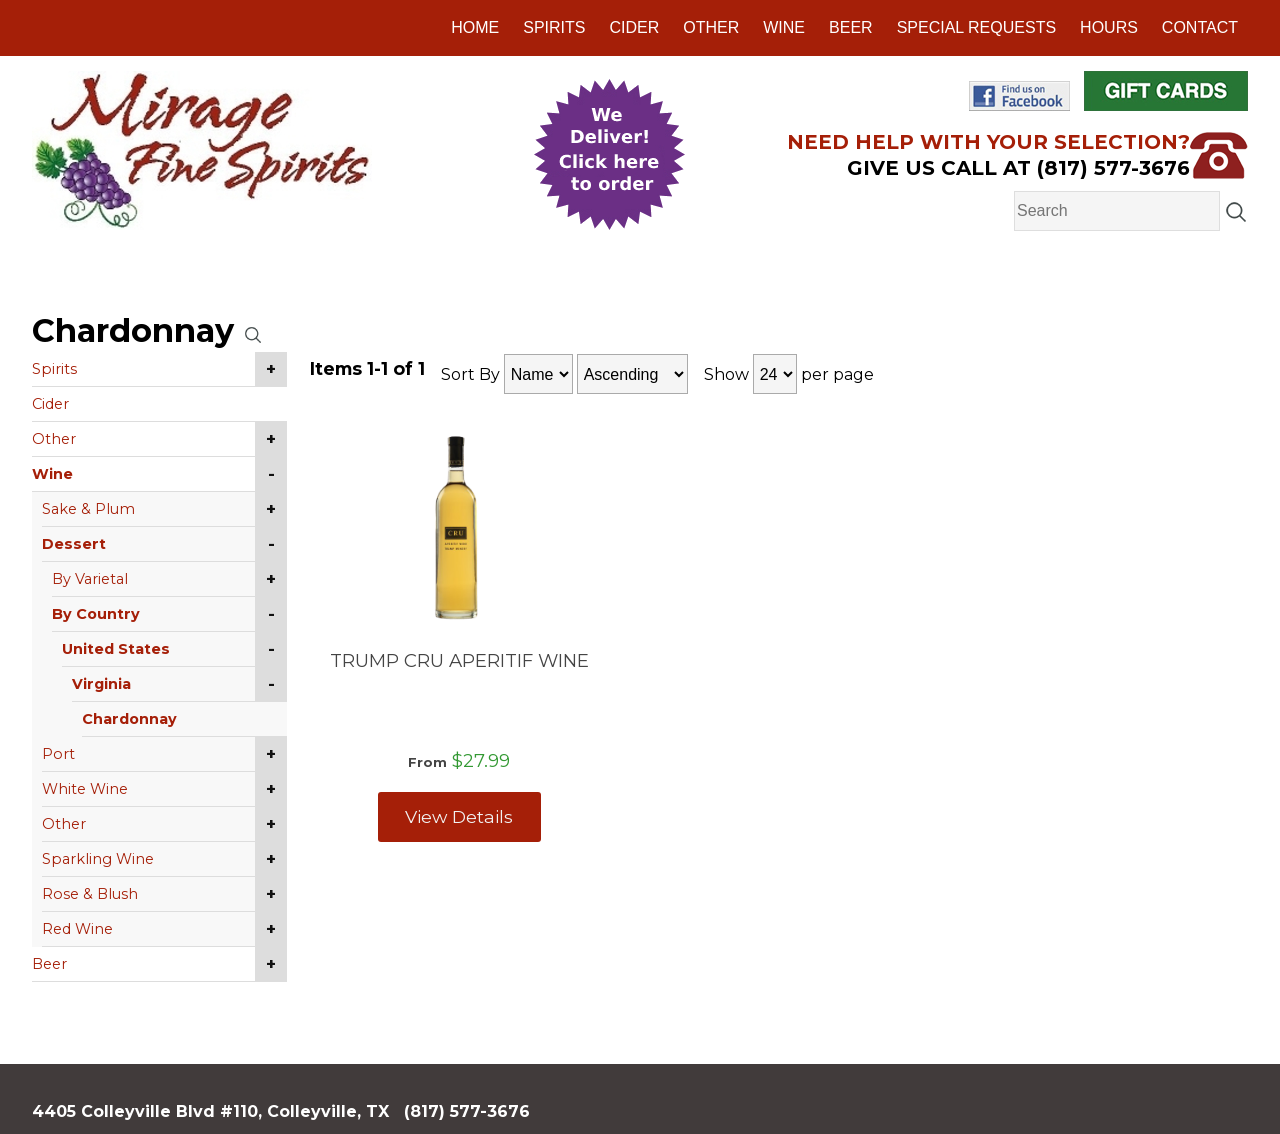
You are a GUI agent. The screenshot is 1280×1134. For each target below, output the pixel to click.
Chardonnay (129, 719)
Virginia (101, 684)
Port (58, 754)
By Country (96, 614)
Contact (1200, 27)
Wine (784, 27)
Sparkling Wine (98, 859)
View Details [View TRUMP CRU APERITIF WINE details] (459, 816)
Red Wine (77, 929)
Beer (851, 27)
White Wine (85, 789)
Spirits (554, 27)
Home (475, 27)
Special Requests (976, 27)
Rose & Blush (90, 894)
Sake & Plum (88, 509)
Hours (1109, 27)
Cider (634, 27)
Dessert (74, 544)
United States (116, 649)
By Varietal (90, 579)
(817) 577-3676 (467, 1111)
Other (711, 27)
